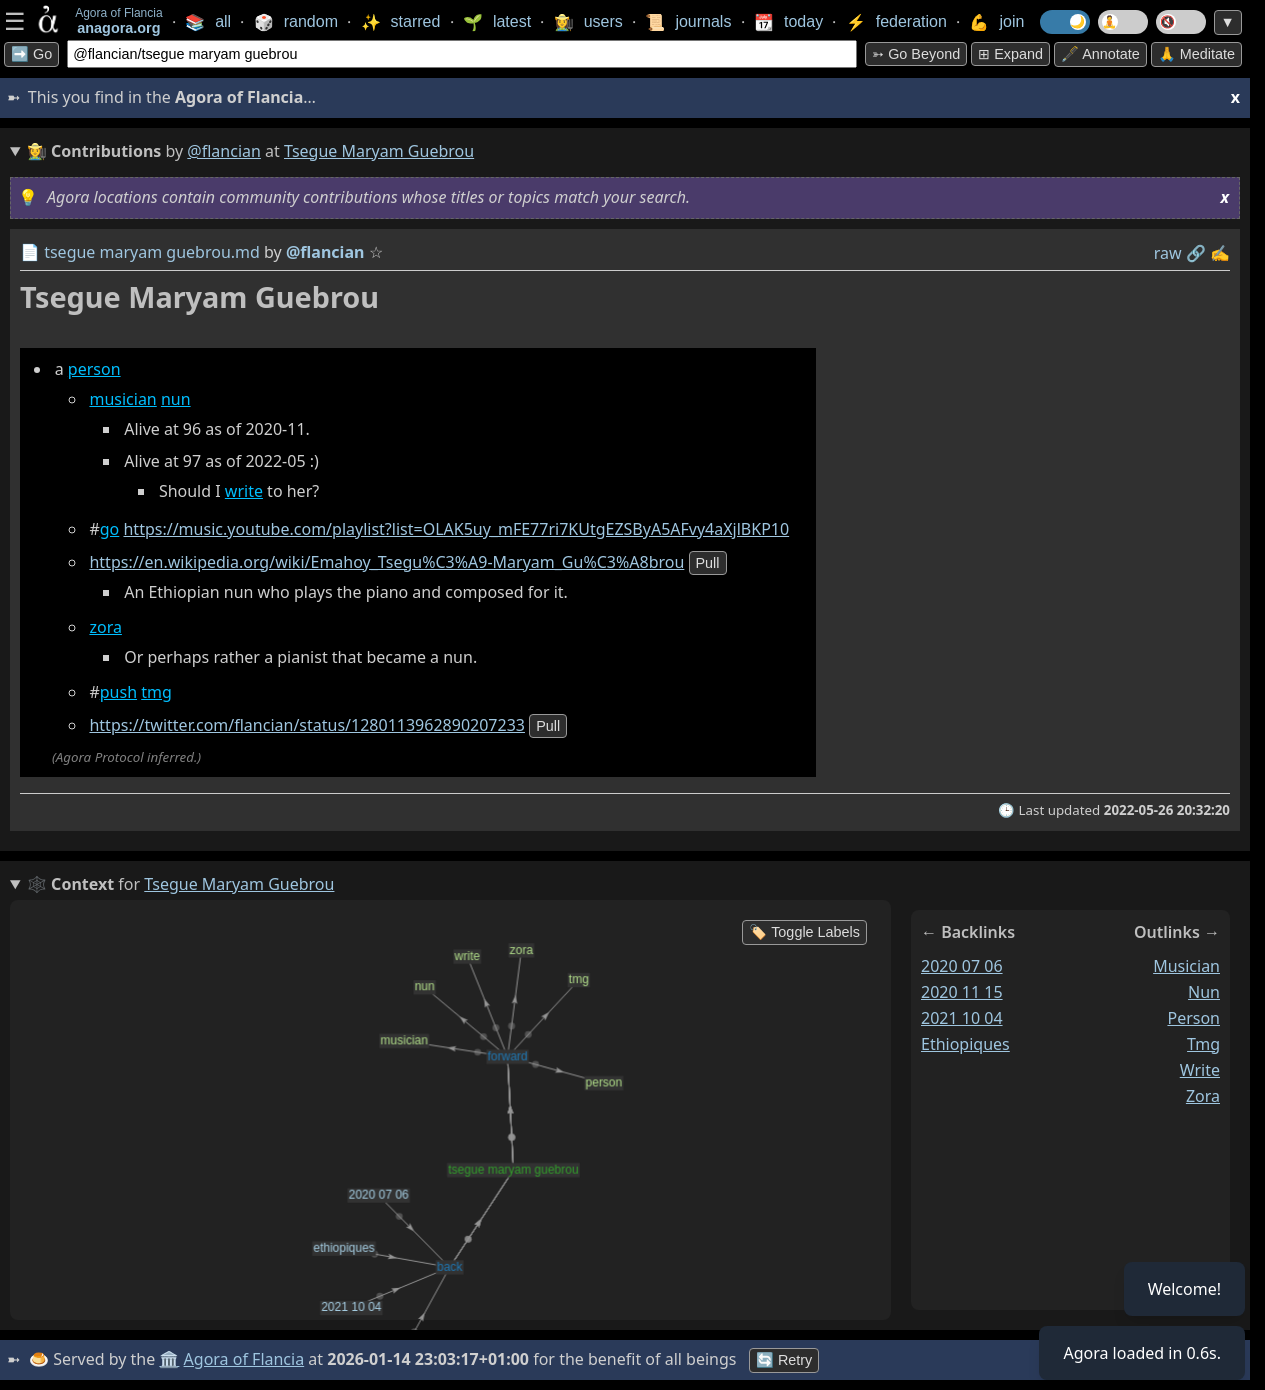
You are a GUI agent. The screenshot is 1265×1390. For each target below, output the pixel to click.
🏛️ (169, 1359)
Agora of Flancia (244, 1359)
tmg (156, 692)
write (244, 491)
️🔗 (1196, 253)
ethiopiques (965, 1044)
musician (122, 399)
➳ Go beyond (916, 54)
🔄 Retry (784, 1360)
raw (1168, 253)
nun (176, 399)
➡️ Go (31, 54)
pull (708, 563)
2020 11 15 (962, 992)
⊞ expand (1010, 54)
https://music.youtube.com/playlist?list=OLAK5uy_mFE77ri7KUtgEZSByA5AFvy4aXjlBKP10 (456, 529)
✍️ (1220, 253)
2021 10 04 (962, 1018)
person (94, 369)
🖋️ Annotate (1100, 54)
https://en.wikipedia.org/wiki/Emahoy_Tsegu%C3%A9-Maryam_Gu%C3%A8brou (386, 562)
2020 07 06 (962, 966)
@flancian (224, 151)
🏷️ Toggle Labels (804, 932)
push (118, 692)
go (110, 529)
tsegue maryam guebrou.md (152, 252)
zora (105, 627)
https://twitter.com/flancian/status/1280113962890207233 (307, 725)
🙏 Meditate (1196, 54)
